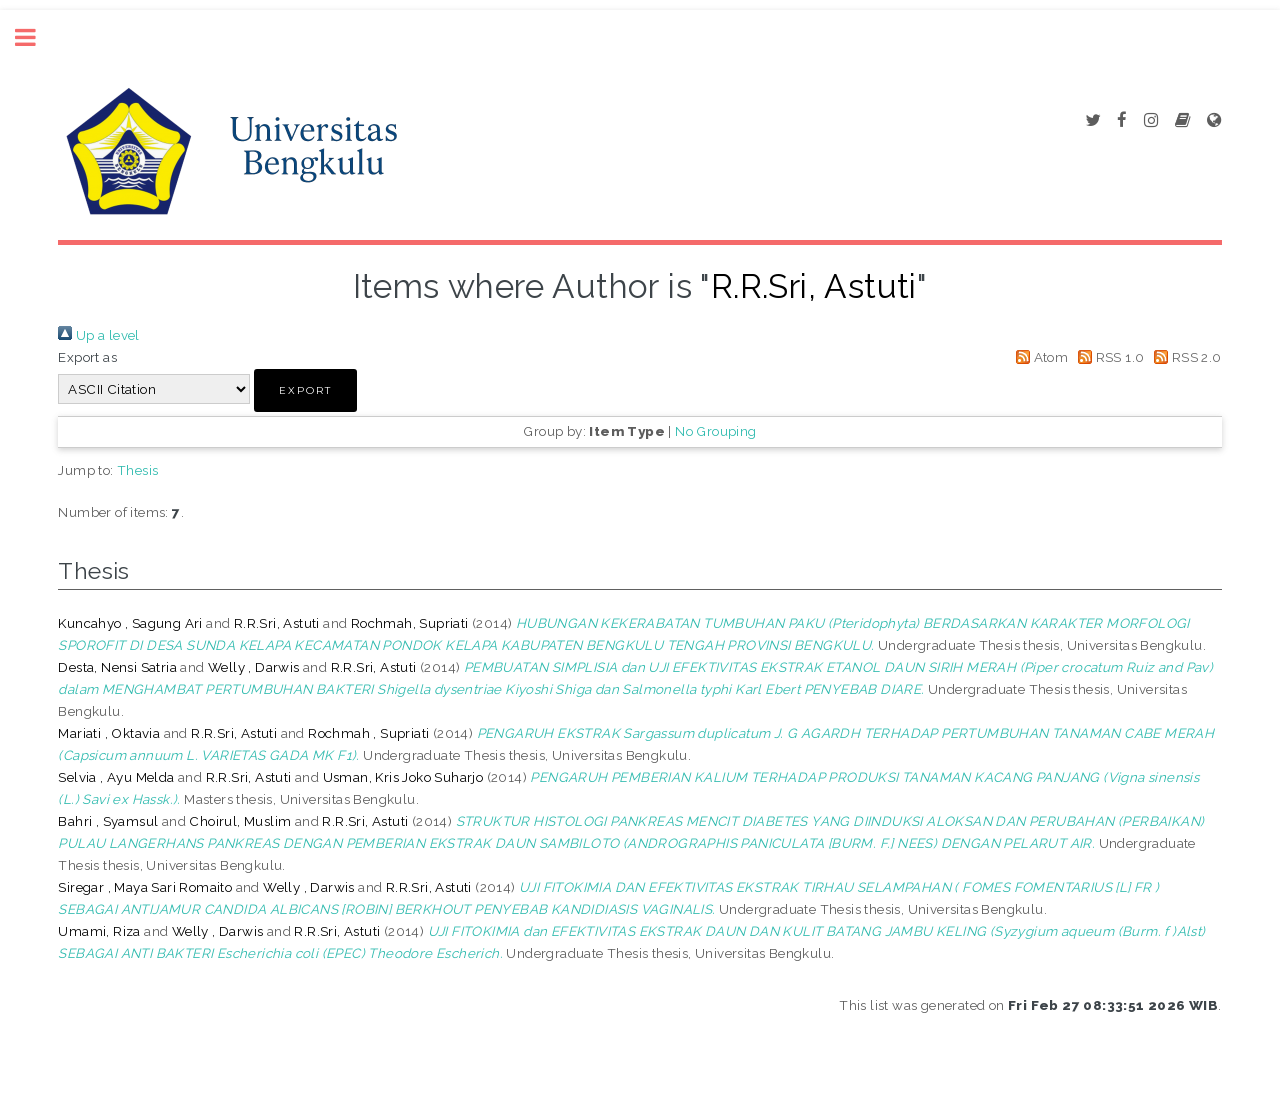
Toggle (36, 37)
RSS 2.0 (1185, 357)
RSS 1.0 (1108, 357)
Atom (1038, 357)
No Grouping (715, 431)
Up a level (98, 335)
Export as (87, 357)
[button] (305, 390)
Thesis (137, 470)
